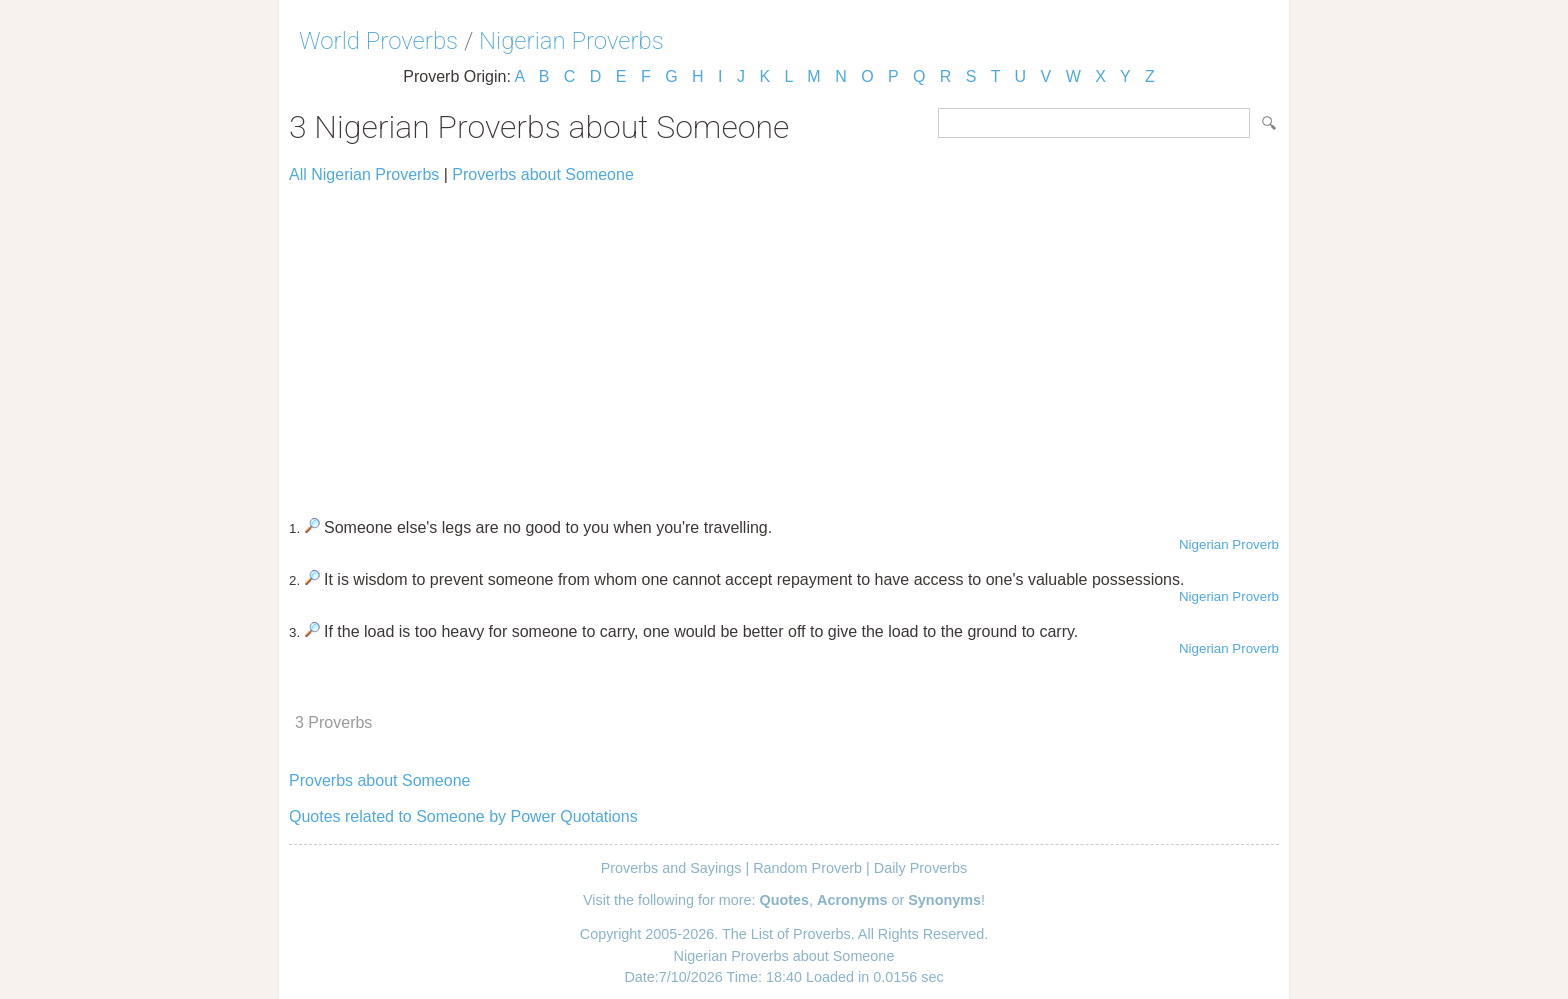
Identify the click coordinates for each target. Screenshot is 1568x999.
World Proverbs (378, 41)
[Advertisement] (784, 342)
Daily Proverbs (921, 868)
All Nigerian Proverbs (364, 174)
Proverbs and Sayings (671, 868)
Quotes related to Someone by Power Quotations (463, 816)
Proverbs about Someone (542, 174)
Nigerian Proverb (1229, 544)
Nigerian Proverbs (571, 41)
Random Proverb (807, 868)
